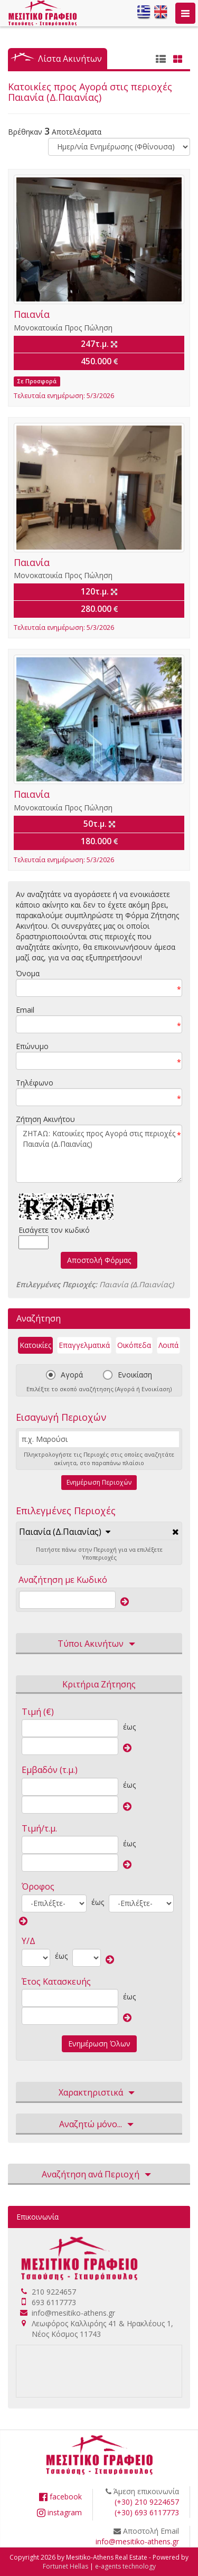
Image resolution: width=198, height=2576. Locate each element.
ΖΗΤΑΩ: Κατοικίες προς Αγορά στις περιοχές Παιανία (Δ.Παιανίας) (99, 1154)
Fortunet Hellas (65, 2566)
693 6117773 (54, 2302)
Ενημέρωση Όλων (99, 2044)
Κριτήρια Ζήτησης (99, 1684)
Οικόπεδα (134, 1345)
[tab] (99, 1532)
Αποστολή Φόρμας (99, 1260)
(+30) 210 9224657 (147, 2502)
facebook (60, 2497)
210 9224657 (54, 2292)
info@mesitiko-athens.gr (73, 2313)
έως (129, 1727)
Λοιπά (168, 1345)
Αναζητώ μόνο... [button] (99, 2124)
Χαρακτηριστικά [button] (99, 2093)
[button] (64, 1531)
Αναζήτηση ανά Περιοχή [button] (99, 2174)
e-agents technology (125, 2566)
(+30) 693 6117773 (147, 2512)
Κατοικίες (35, 1345)
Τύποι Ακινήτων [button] (99, 1644)
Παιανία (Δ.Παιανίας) (60, 1532)
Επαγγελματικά (84, 1345)
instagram (59, 2512)
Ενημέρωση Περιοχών (99, 1482)
